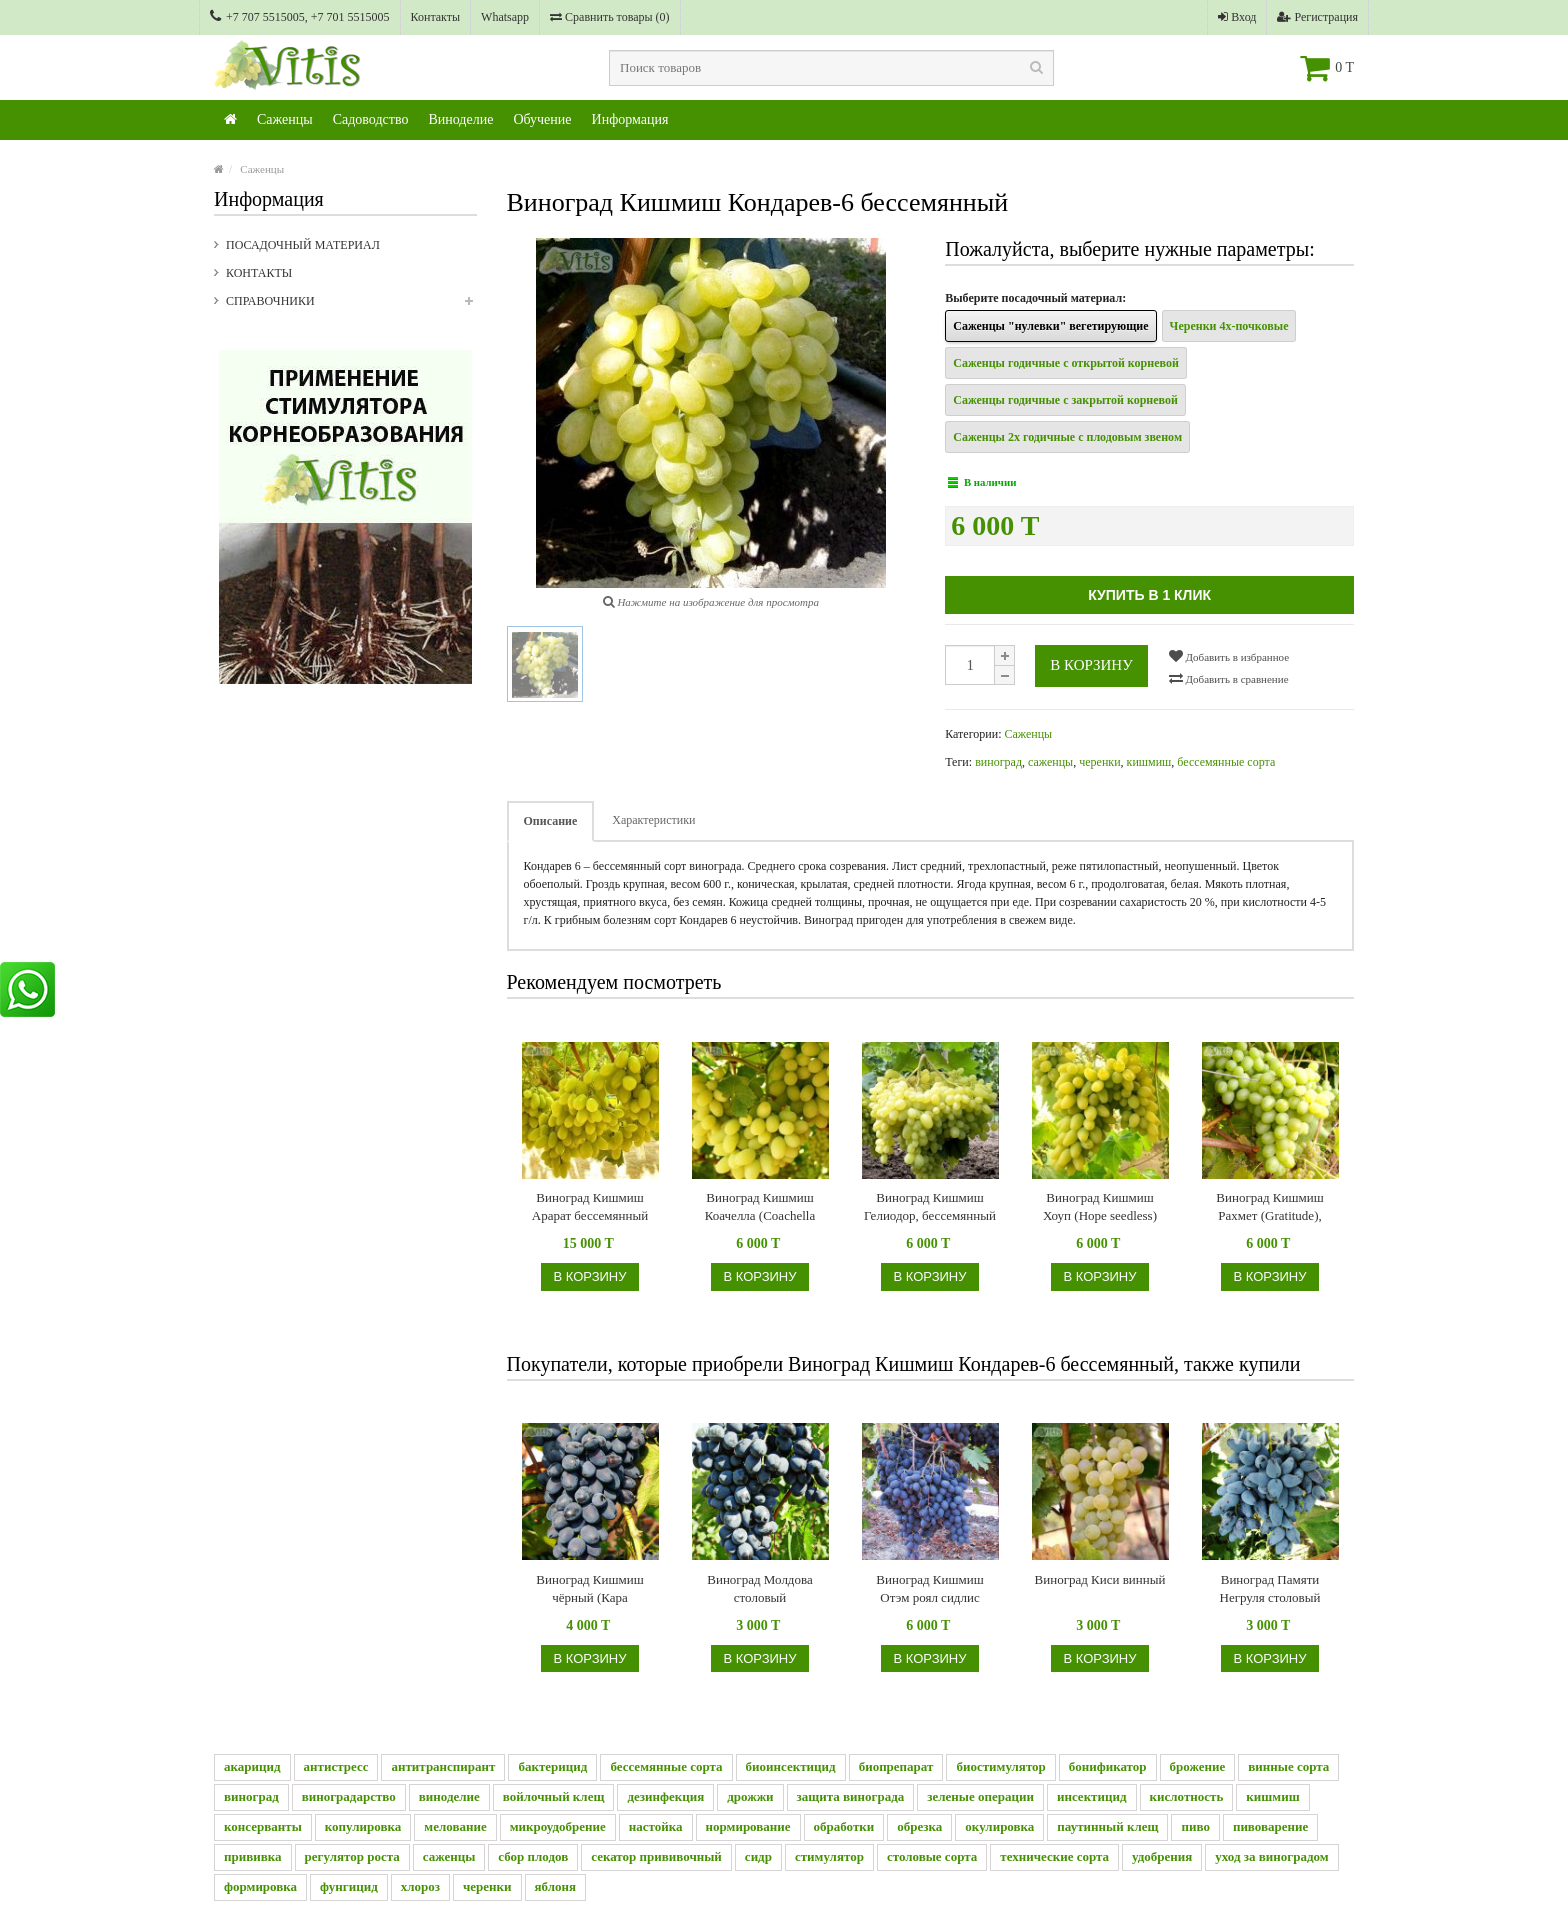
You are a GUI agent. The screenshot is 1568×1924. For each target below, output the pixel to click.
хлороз (420, 1886)
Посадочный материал (303, 245)
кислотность (1187, 1796)
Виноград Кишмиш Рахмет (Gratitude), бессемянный (1269, 1207)
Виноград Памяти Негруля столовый (1270, 1588)
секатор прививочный (656, 1856)
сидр (758, 1856)
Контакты (436, 17)
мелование (455, 1826)
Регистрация (1317, 17)
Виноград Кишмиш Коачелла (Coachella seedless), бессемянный (759, 1207)
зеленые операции (980, 1796)
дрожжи (750, 1796)
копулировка (363, 1826)
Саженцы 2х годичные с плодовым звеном (1067, 437)
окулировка (999, 1826)
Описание (551, 821)
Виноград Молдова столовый (759, 1588)
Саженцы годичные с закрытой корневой (1065, 400)
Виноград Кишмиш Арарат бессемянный (590, 1206)
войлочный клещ (554, 1796)
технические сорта (1054, 1856)
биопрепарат (896, 1766)
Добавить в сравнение (1229, 678)
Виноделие (460, 119)
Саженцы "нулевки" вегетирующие (1050, 326)
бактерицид (552, 1766)
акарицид (252, 1766)
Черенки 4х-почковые (1229, 326)
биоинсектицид (791, 1766)
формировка (260, 1886)
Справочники (351, 307)
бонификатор (1108, 1766)
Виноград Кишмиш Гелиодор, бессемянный (930, 1206)
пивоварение (1270, 1826)
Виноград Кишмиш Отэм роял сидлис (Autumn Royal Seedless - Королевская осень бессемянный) (930, 1589)
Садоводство (371, 119)
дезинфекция (665, 1796)
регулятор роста (352, 1856)
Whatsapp (505, 17)
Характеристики (653, 820)
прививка (253, 1856)
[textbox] (831, 68)
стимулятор (829, 1856)
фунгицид (349, 1886)
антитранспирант (443, 1766)
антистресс (336, 1766)
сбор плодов (533, 1856)
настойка (656, 1826)
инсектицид (1092, 1796)
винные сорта (1288, 1766)
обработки (844, 1826)
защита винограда (851, 1796)
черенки (1099, 762)
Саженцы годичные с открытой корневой (1066, 363)
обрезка (919, 1826)
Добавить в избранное (1229, 656)
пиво (1195, 1826)
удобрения (1162, 1856)
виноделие (449, 1796)
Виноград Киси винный (1100, 1579)
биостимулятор (1000, 1766)
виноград (998, 762)
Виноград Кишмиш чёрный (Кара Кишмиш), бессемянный (589, 1589)
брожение (1198, 1766)
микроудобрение (558, 1826)
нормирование (748, 1826)
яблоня (556, 1886)
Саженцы (285, 119)
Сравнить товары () (610, 17)
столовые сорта (932, 1856)
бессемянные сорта (1226, 762)
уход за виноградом (1271, 1856)
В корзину (1091, 665)
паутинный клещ (1107, 1826)
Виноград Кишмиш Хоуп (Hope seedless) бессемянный (1100, 1207)
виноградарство (349, 1796)
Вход (1237, 17)
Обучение (542, 119)
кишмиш (1149, 762)
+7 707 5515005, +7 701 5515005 (300, 16)
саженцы (1050, 762)
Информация (630, 119)
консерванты (263, 1826)
